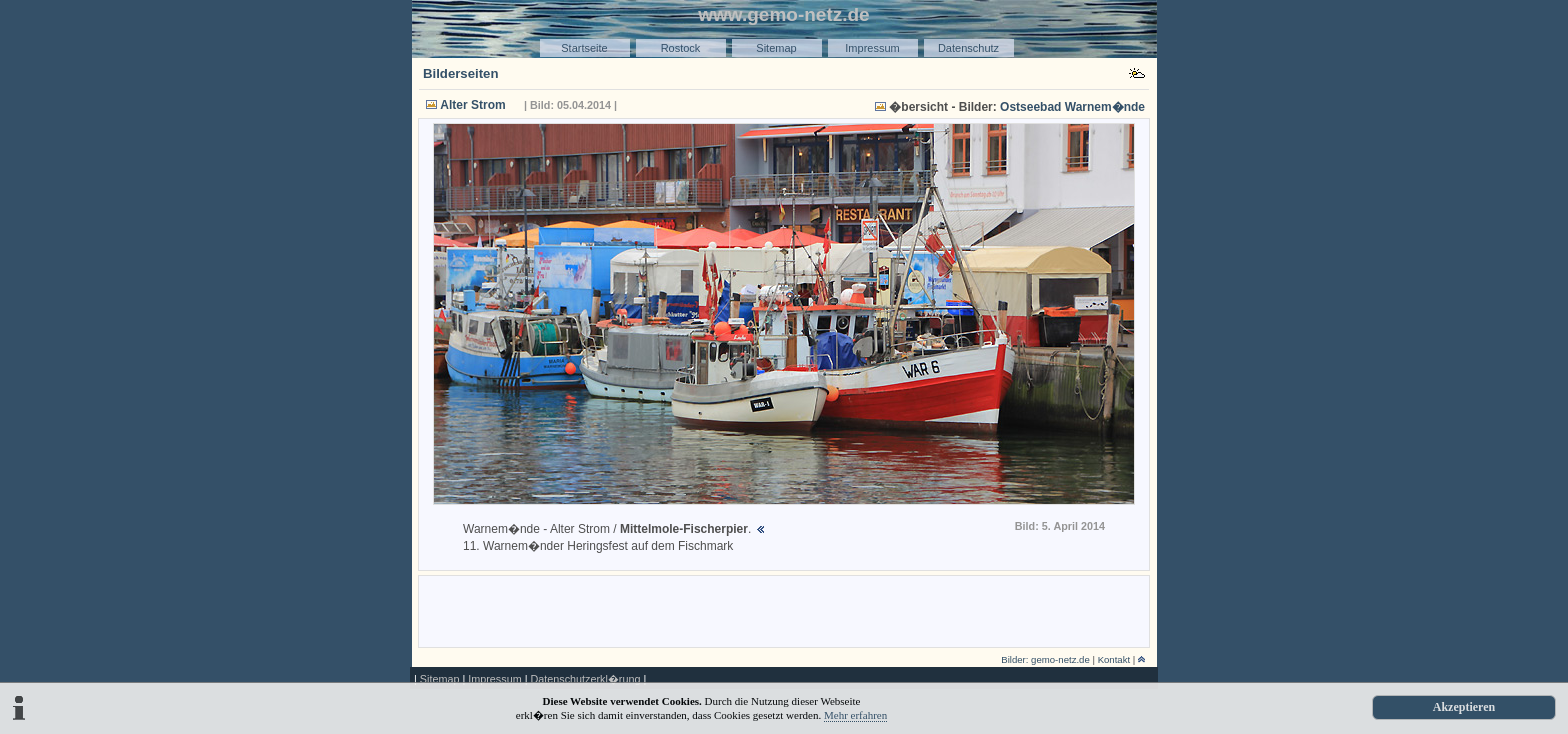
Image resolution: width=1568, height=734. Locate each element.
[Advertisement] (784, 610)
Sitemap (776, 48)
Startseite (584, 48)
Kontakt (1114, 659)
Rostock (681, 48)
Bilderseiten (461, 73)
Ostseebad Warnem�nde (1072, 107)
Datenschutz (968, 48)
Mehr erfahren (855, 715)
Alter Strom (472, 105)
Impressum (872, 48)
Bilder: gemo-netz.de (1045, 659)
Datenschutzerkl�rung (585, 679)
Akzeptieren (1464, 707)
